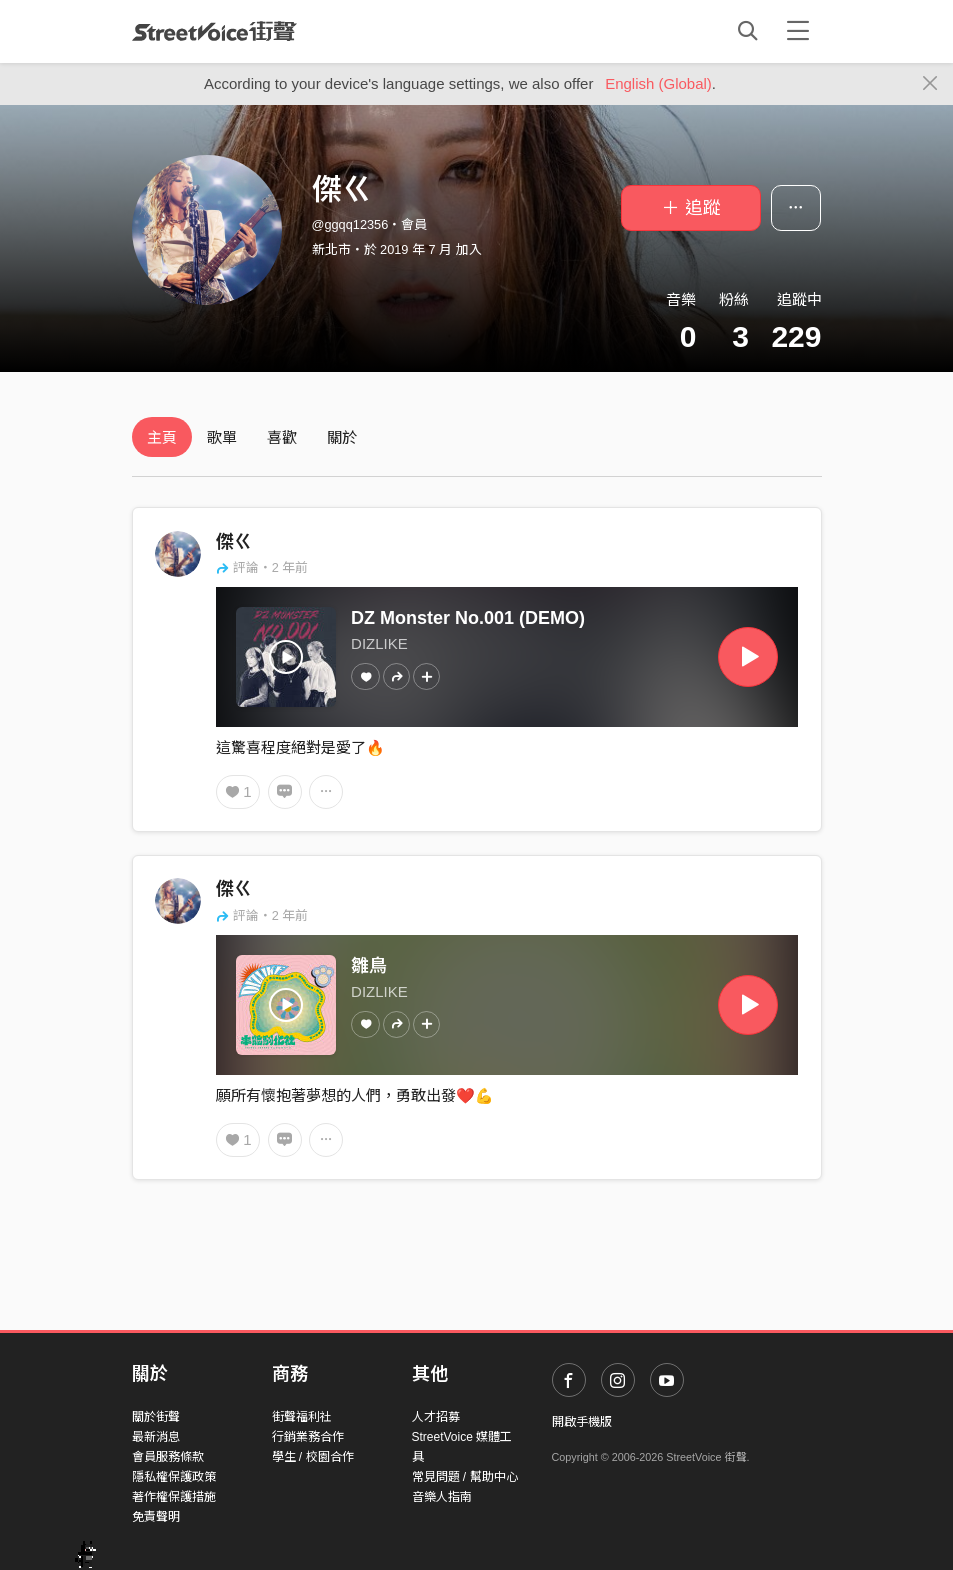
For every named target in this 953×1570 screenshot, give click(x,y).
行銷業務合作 (308, 1437)
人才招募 (436, 1417)
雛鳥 (369, 966)
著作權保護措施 (174, 1497)
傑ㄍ (234, 542)
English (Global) (658, 83)
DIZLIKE (379, 643)
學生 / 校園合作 (313, 1457)
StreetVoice (214, 31)
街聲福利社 (302, 1417)
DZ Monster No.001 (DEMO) (468, 618)
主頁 (162, 437)
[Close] (930, 84)
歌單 (222, 437)
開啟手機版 (582, 1422)
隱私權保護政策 (174, 1477)
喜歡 (282, 437)
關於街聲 (156, 1417)
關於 (342, 437)
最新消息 (156, 1437)
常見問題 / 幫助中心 (465, 1477)
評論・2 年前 (262, 567)
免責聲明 (156, 1517)
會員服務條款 (168, 1457)
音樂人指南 (442, 1497)
